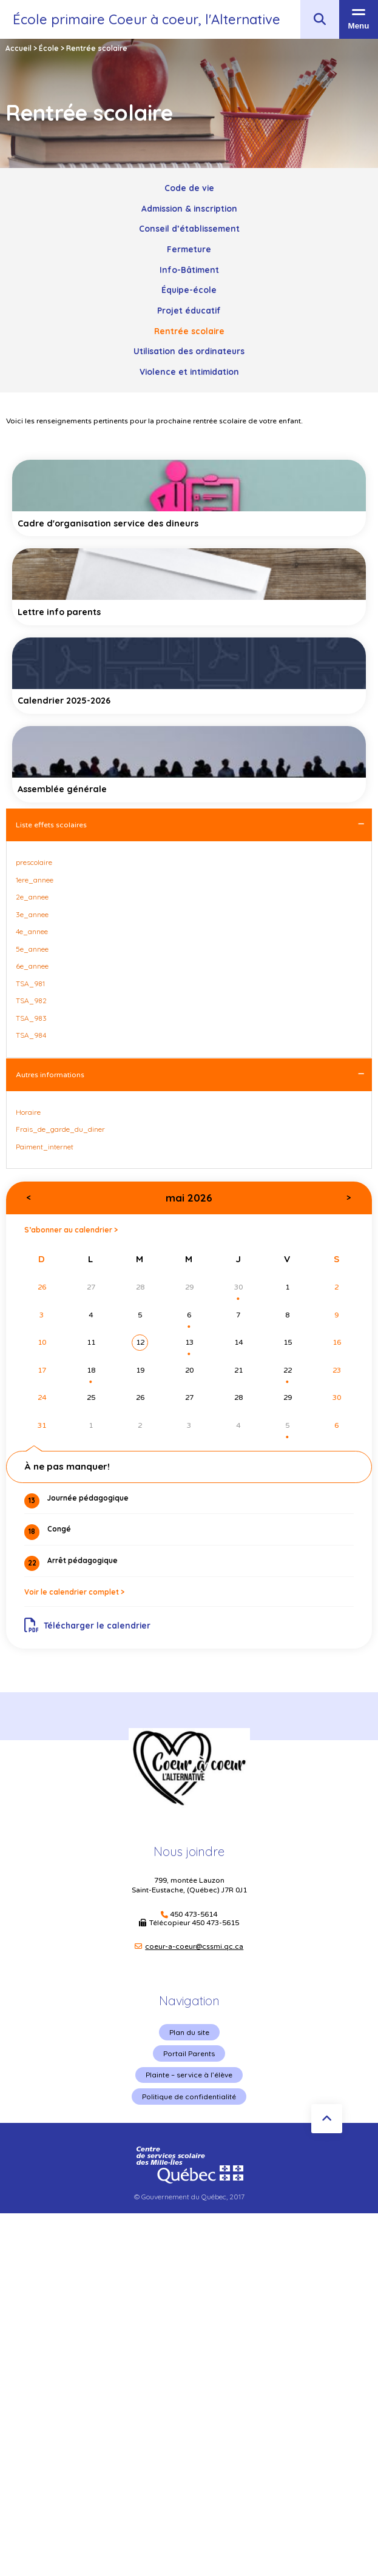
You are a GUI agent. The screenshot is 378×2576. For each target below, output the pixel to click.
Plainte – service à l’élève (189, 2074)
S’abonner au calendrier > (71, 1229)
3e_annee (32, 914)
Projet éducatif (189, 310)
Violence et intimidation (189, 371)
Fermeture (189, 249)
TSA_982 (31, 1000)
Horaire (28, 1112)
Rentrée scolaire (189, 331)
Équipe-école (189, 289)
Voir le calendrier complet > (74, 1591)
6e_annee (32, 965)
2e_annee (32, 896)
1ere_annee (34, 879)
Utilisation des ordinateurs (189, 351)
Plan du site (189, 2032)
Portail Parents (189, 2053)
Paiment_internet (44, 1146)
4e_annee (32, 931)
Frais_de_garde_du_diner (60, 1129)
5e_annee (32, 948)
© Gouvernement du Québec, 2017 (189, 2196)
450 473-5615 (215, 1923)
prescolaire (34, 862)
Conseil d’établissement (189, 228)
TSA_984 (31, 1035)
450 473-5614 (193, 1915)
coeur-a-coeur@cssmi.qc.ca (194, 1946)
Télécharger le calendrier (87, 1625)
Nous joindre (189, 1851)
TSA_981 (30, 983)
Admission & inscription (189, 208)
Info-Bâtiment (189, 269)
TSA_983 (31, 1018)
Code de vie (189, 188)
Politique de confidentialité (189, 2096)
